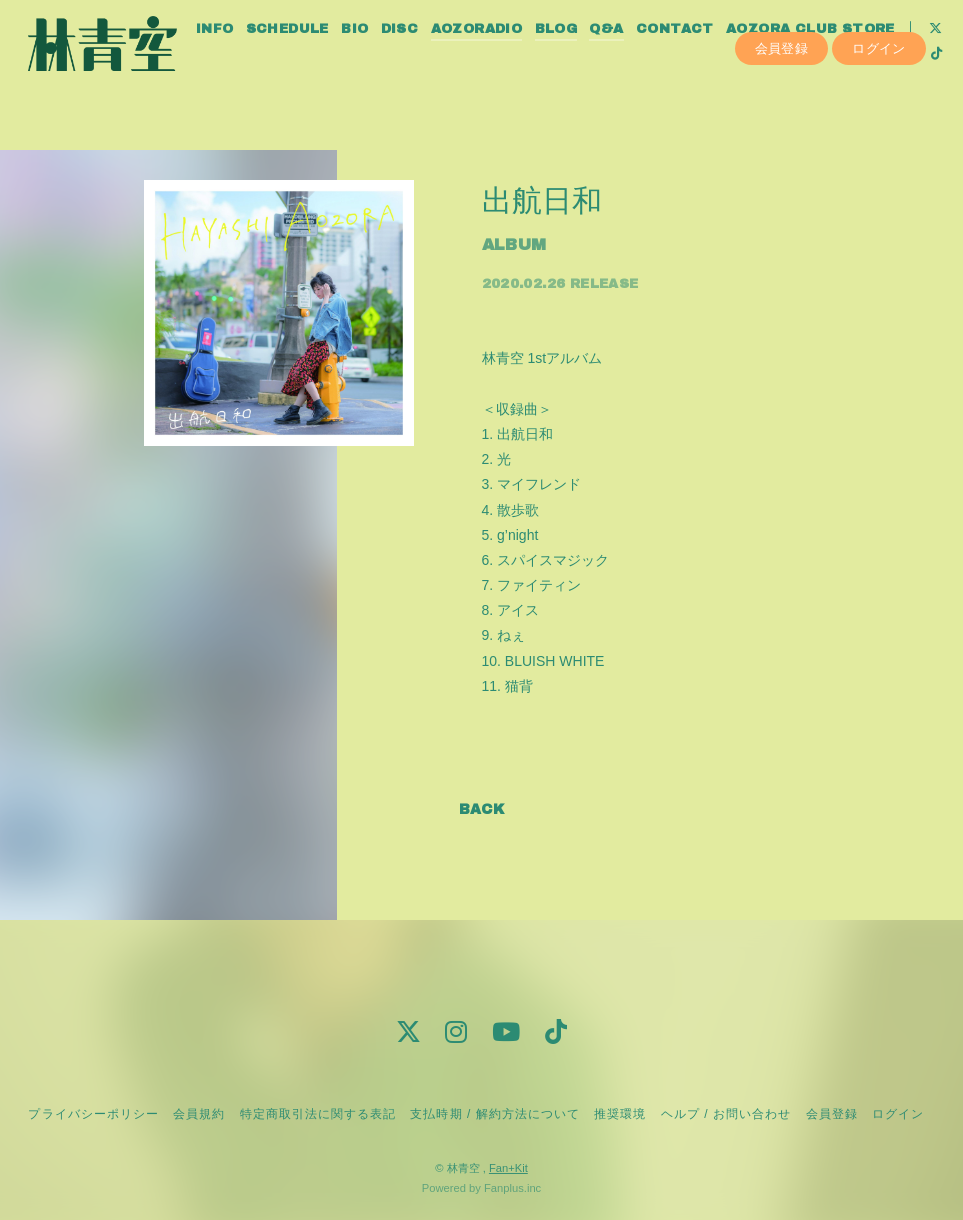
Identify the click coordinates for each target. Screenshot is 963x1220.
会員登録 (782, 116)
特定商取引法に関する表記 (318, 1114)
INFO (246, 58)
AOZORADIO (508, 58)
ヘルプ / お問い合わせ (726, 1114)
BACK (482, 809)
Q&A (637, 58)
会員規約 (199, 1114)
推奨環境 (620, 1114)
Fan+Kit (508, 1168)
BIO (385, 58)
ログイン (879, 116)
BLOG (586, 58)
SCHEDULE (318, 58)
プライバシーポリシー (93, 1114)
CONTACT (706, 58)
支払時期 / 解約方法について (495, 1114)
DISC (431, 58)
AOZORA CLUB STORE (841, 58)
